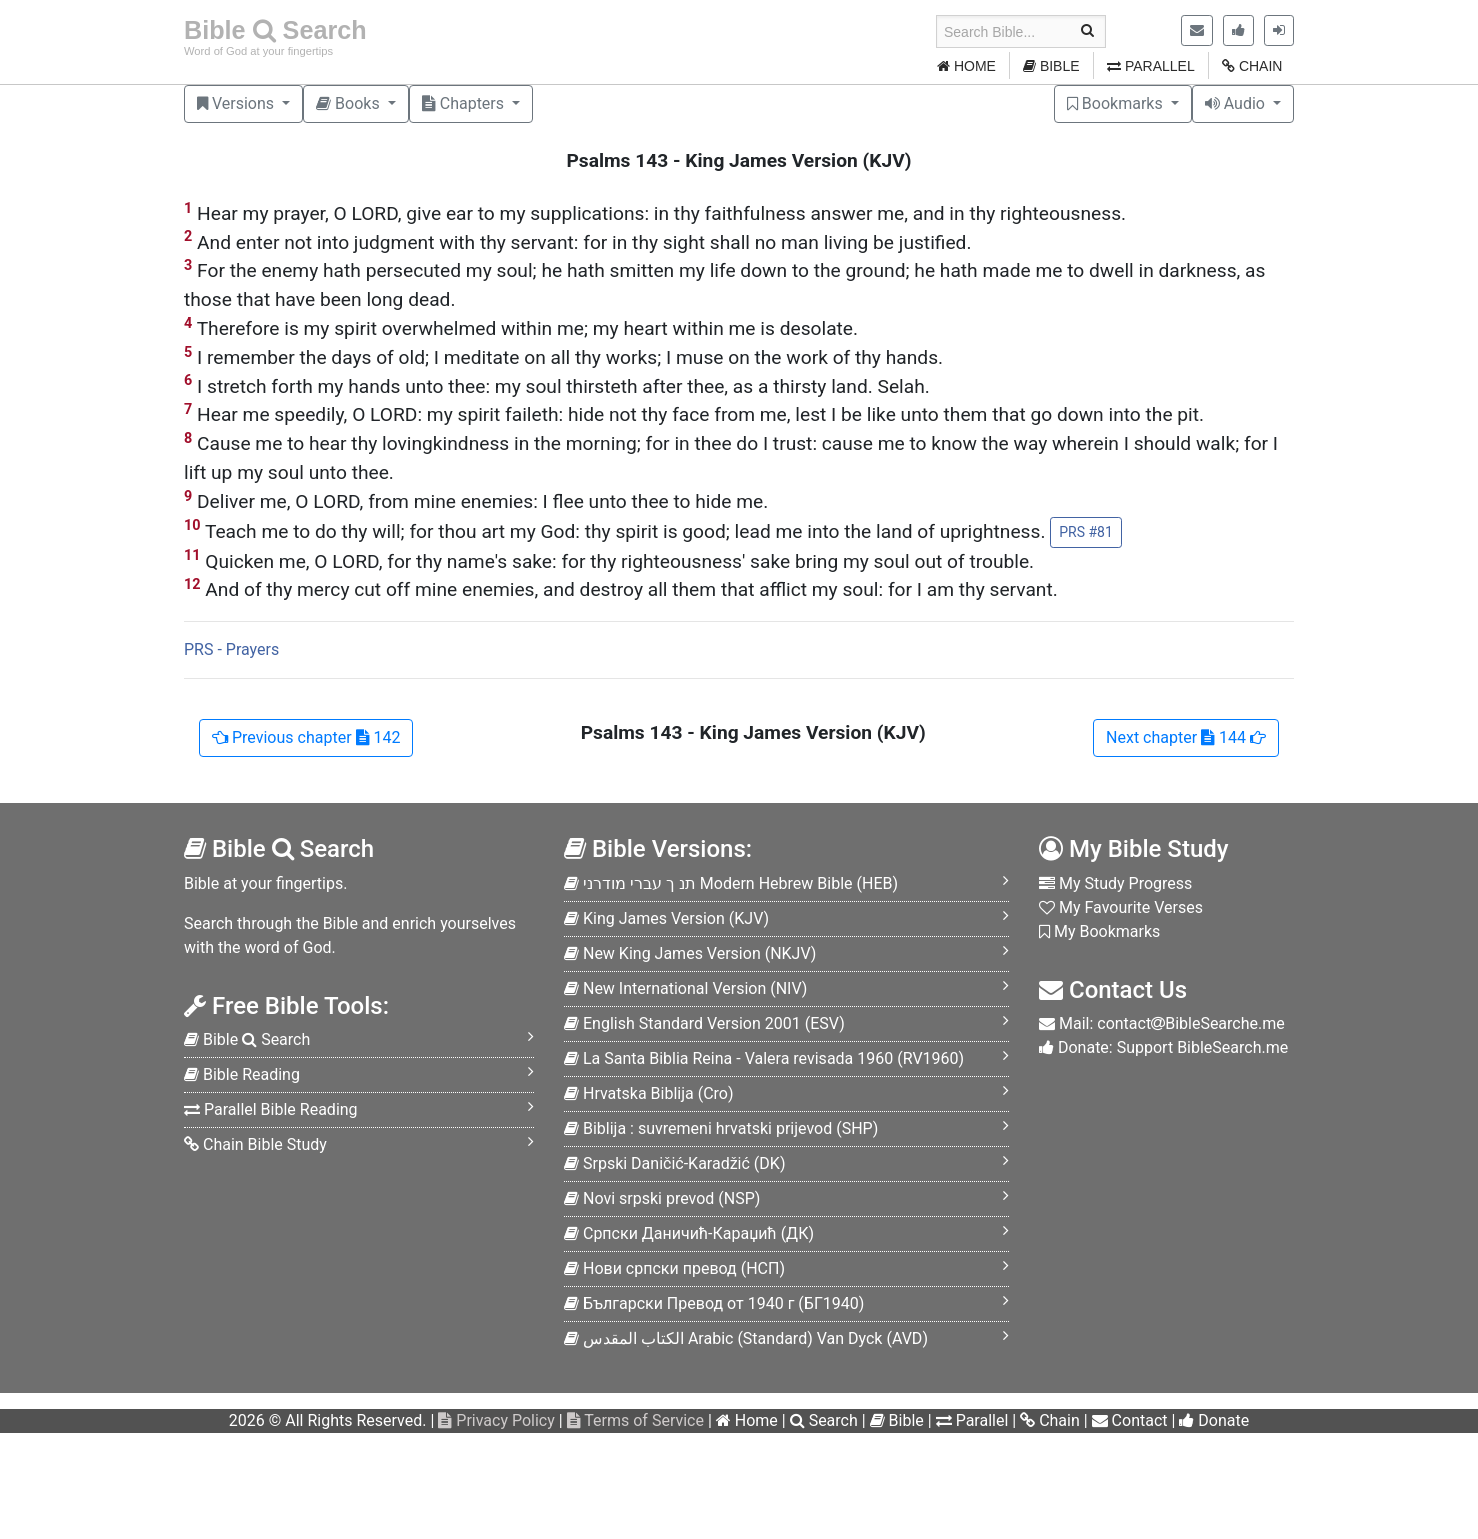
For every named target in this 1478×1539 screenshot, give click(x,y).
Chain (1050, 1420)
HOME (966, 66)
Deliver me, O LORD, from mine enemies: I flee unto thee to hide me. (476, 500)
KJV (666, 918)
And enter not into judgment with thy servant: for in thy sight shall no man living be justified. (578, 241)
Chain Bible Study (255, 1144)
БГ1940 (714, 1303)
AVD (746, 1338)
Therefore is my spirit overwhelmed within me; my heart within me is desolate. (521, 327)
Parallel (972, 1420)
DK (674, 1163)
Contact (1130, 1420)
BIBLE (1051, 66)
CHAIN (1252, 66)
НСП (674, 1268)
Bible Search (275, 30)
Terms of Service (635, 1420)
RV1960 (764, 1058)
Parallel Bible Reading (271, 1109)
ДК (689, 1233)
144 (1186, 737)
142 (306, 737)
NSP (662, 1198)
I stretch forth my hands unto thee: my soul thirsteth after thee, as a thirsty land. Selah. (557, 385)
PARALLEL (1151, 66)
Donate (1214, 1420)
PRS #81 (1086, 532)
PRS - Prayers (231, 649)
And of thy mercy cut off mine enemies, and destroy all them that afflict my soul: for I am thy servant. (621, 588)
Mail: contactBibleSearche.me (1162, 1023)
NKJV (690, 953)
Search (824, 1420)
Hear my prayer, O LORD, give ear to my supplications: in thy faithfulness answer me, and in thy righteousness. (655, 212)
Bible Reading (242, 1074)
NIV (685, 988)
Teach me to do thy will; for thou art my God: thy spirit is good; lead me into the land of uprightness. (653, 532)
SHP (721, 1128)
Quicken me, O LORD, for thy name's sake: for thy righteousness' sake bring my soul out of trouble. (609, 560)
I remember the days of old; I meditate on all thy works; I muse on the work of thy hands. (563, 356)
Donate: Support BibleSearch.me (1163, 1047)
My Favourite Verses (1121, 907)
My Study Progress (1115, 883)
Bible (897, 1420)
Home (747, 1420)
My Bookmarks (1099, 931)
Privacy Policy (496, 1420)
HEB (731, 883)
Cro (649, 1093)
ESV (704, 1023)
